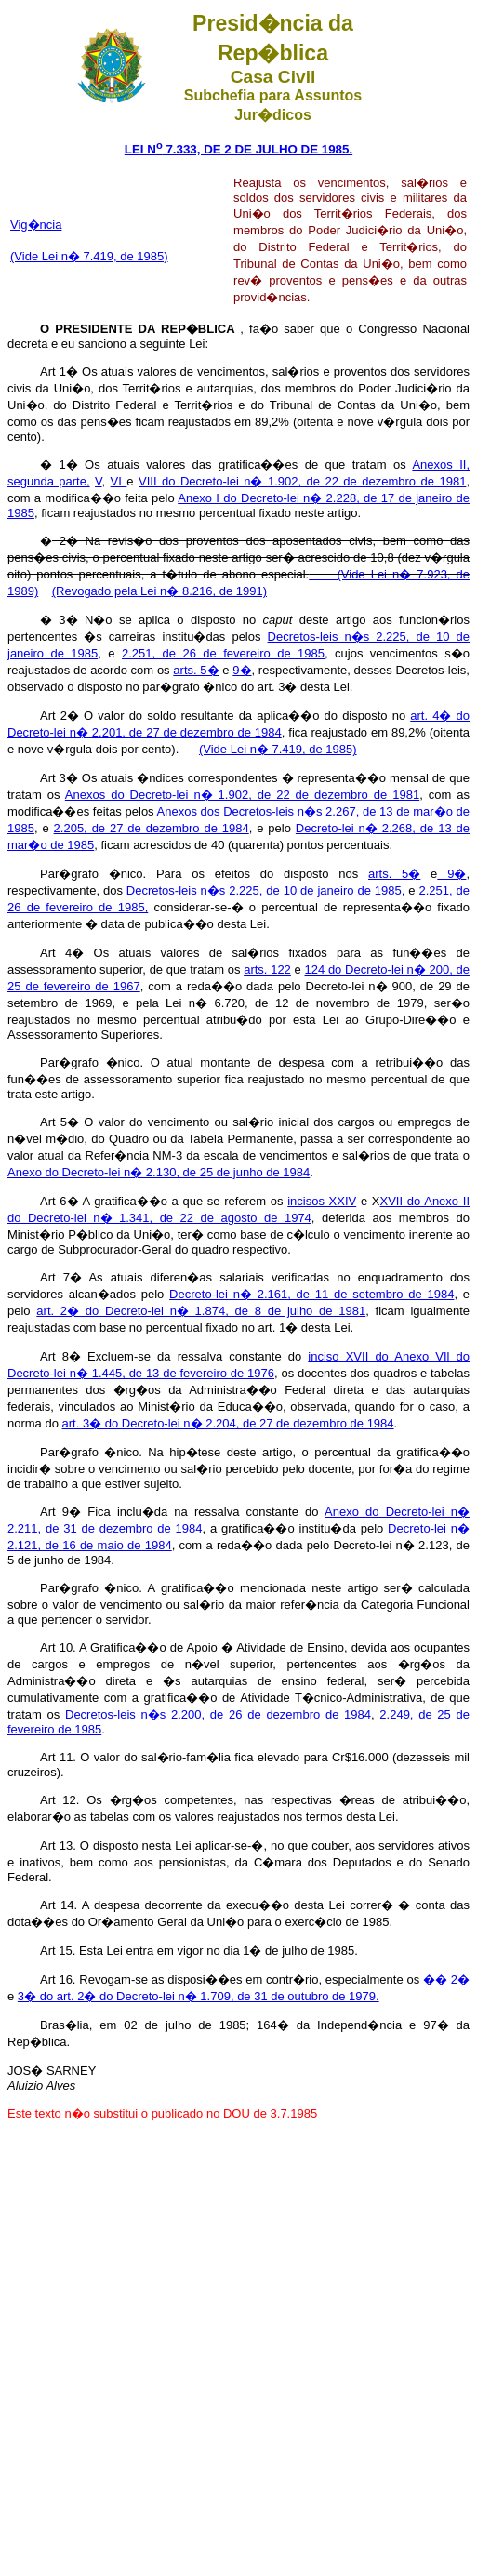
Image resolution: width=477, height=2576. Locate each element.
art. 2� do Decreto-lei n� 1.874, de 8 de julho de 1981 (200, 1311)
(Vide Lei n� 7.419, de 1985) (89, 256)
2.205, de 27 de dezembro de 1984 (151, 828)
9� (241, 670)
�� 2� (446, 1979)
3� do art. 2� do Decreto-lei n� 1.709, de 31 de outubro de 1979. (198, 1996)
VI (119, 481)
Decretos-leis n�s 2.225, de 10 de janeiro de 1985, (265, 890)
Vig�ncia (35, 225)
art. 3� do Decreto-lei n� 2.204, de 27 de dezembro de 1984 (228, 1423)
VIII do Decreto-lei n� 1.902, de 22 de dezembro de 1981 (302, 481)
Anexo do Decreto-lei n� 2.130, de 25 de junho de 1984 (158, 1172)
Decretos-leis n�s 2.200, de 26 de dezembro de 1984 (218, 1714)
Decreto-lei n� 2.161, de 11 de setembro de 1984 (311, 1294)
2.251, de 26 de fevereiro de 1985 (223, 653)
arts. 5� (196, 670)
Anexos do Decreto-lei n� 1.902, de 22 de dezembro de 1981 (242, 795)
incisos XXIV (321, 1201)
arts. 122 (267, 969)
